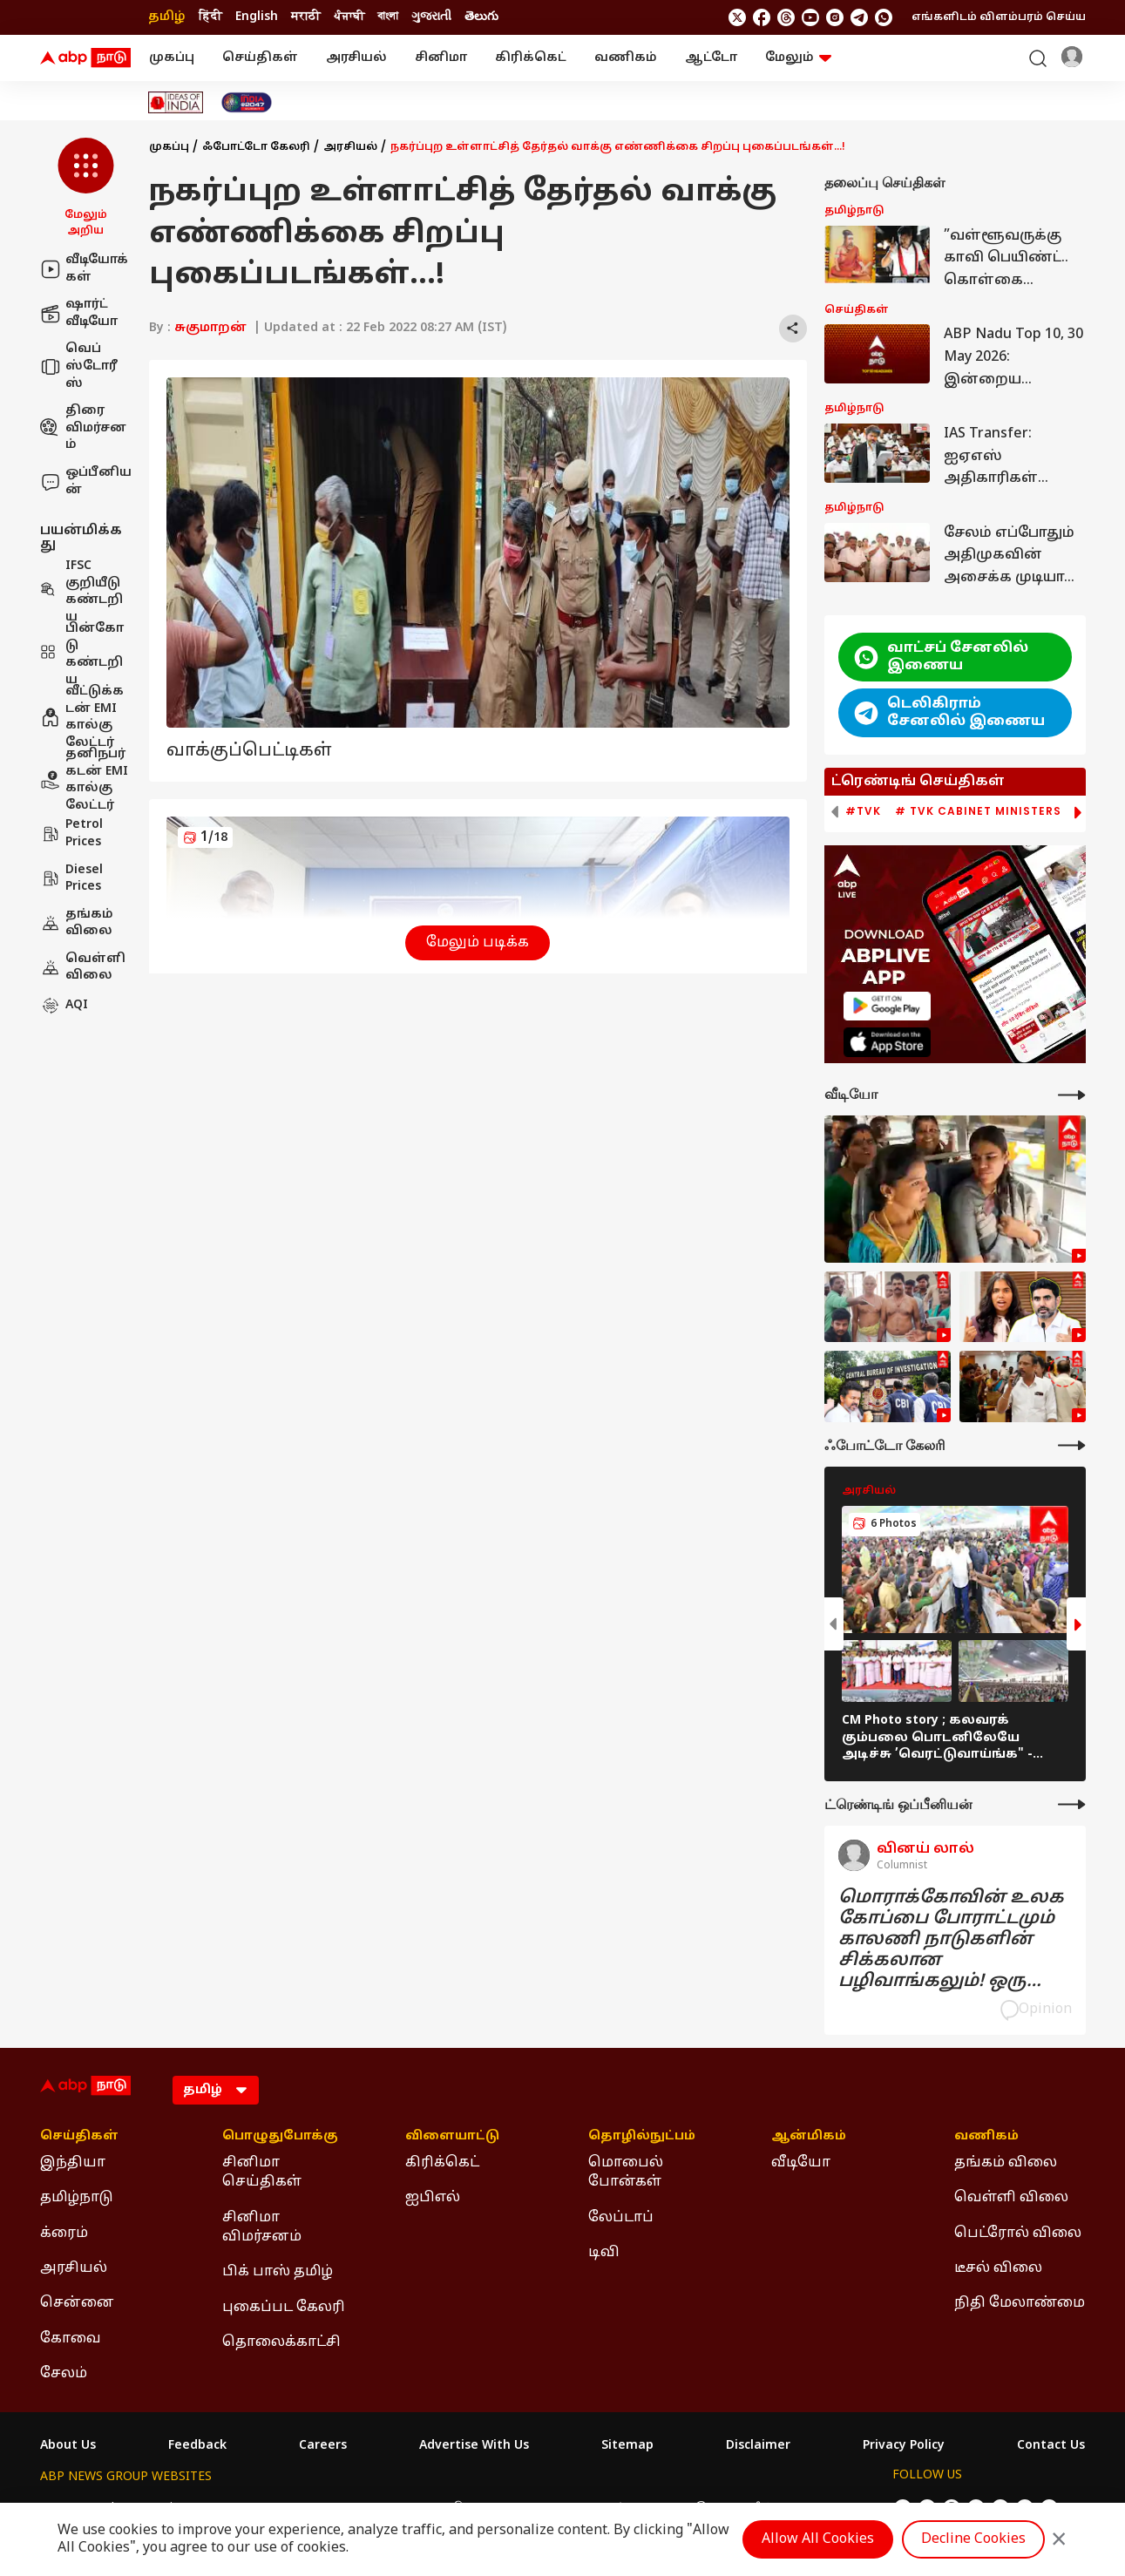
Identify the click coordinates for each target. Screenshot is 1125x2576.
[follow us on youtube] (810, 17)
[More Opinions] (1072, 1804)
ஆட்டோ (711, 58)
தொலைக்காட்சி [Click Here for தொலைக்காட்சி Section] (281, 2342)
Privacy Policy (904, 2446)
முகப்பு (171, 58)
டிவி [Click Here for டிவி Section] (604, 2252)
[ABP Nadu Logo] (85, 58)
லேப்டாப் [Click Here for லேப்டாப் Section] (621, 2218)
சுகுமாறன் (210, 328)
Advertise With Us (474, 2446)
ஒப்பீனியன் (86, 481)
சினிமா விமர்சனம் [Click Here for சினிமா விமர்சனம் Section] (262, 2227)
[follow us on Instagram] (834, 17)
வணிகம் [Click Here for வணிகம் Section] (986, 2137)
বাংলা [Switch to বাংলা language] (387, 17)
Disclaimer (758, 2446)
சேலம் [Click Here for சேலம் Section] (63, 2374)
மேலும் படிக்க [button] (477, 943)
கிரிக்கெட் (530, 58)
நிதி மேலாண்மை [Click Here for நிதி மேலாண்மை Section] (1019, 2303)
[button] (86, 188)
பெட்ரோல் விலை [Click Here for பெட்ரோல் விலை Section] (1017, 2233)
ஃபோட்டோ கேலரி (256, 147)
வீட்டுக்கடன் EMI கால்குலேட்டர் (82, 717)
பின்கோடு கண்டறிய (82, 654)
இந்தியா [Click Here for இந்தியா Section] (72, 2163)
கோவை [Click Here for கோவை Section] (70, 2339)
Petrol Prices (71, 833)
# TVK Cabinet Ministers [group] (978, 811)
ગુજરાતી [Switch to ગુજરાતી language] (431, 17)
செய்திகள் (260, 58)
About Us (68, 2446)
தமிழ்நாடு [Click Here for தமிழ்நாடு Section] (76, 2198)
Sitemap (627, 2446)
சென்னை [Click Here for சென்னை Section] (77, 2303)
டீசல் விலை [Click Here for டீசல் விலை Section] (998, 2268)
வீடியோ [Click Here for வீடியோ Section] (800, 2163)
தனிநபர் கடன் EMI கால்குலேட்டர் (84, 780)
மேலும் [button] (798, 58)
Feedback (197, 2446)
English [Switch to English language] (256, 17)
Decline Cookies (973, 2539)
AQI (64, 1005)
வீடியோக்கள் (84, 269)
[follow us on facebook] (761, 17)
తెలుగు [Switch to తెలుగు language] (481, 17)
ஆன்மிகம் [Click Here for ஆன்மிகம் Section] (808, 2137)
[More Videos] (1072, 1095)
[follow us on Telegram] (859, 17)
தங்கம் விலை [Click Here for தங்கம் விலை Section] (1005, 2163)
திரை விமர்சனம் (83, 427)
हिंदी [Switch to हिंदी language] (210, 17)
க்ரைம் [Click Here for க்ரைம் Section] (64, 2233)
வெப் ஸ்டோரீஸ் (79, 366)
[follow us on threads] (786, 17)
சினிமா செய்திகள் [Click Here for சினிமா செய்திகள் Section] (262, 2172)
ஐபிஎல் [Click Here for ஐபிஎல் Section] (432, 2198)
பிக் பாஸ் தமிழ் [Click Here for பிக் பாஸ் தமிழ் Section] (277, 2272)
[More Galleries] (1072, 1445)
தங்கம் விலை (76, 923)
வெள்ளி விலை (82, 968)
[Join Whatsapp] (883, 17)
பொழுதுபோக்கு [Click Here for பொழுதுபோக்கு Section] (280, 2137)
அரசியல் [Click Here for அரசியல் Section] (73, 2268)
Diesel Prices (71, 879)
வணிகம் (625, 58)
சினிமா (441, 58)
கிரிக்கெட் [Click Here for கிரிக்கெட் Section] (442, 2163)
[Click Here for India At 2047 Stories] (246, 102)
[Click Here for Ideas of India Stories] (175, 102)
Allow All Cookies (818, 2539)
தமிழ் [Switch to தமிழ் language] (167, 17)
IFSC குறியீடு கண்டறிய (81, 592)
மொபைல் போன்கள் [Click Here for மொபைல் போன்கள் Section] (625, 2172)
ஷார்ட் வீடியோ (79, 313)
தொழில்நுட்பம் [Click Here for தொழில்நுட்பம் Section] (641, 2137)
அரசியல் (356, 58)
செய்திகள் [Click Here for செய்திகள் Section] (79, 2137)
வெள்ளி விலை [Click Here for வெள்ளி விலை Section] (1011, 2198)
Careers (323, 2446)
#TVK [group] (863, 811)
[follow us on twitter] (737, 17)
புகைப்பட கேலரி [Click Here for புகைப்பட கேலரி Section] (283, 2307)
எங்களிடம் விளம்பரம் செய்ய (999, 17)
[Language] (216, 2090)
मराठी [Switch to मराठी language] (306, 17)
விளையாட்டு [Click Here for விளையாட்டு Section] (452, 2137)
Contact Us (1051, 2446)
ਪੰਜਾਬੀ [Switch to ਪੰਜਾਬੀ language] (349, 17)
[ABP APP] (887, 1006)
